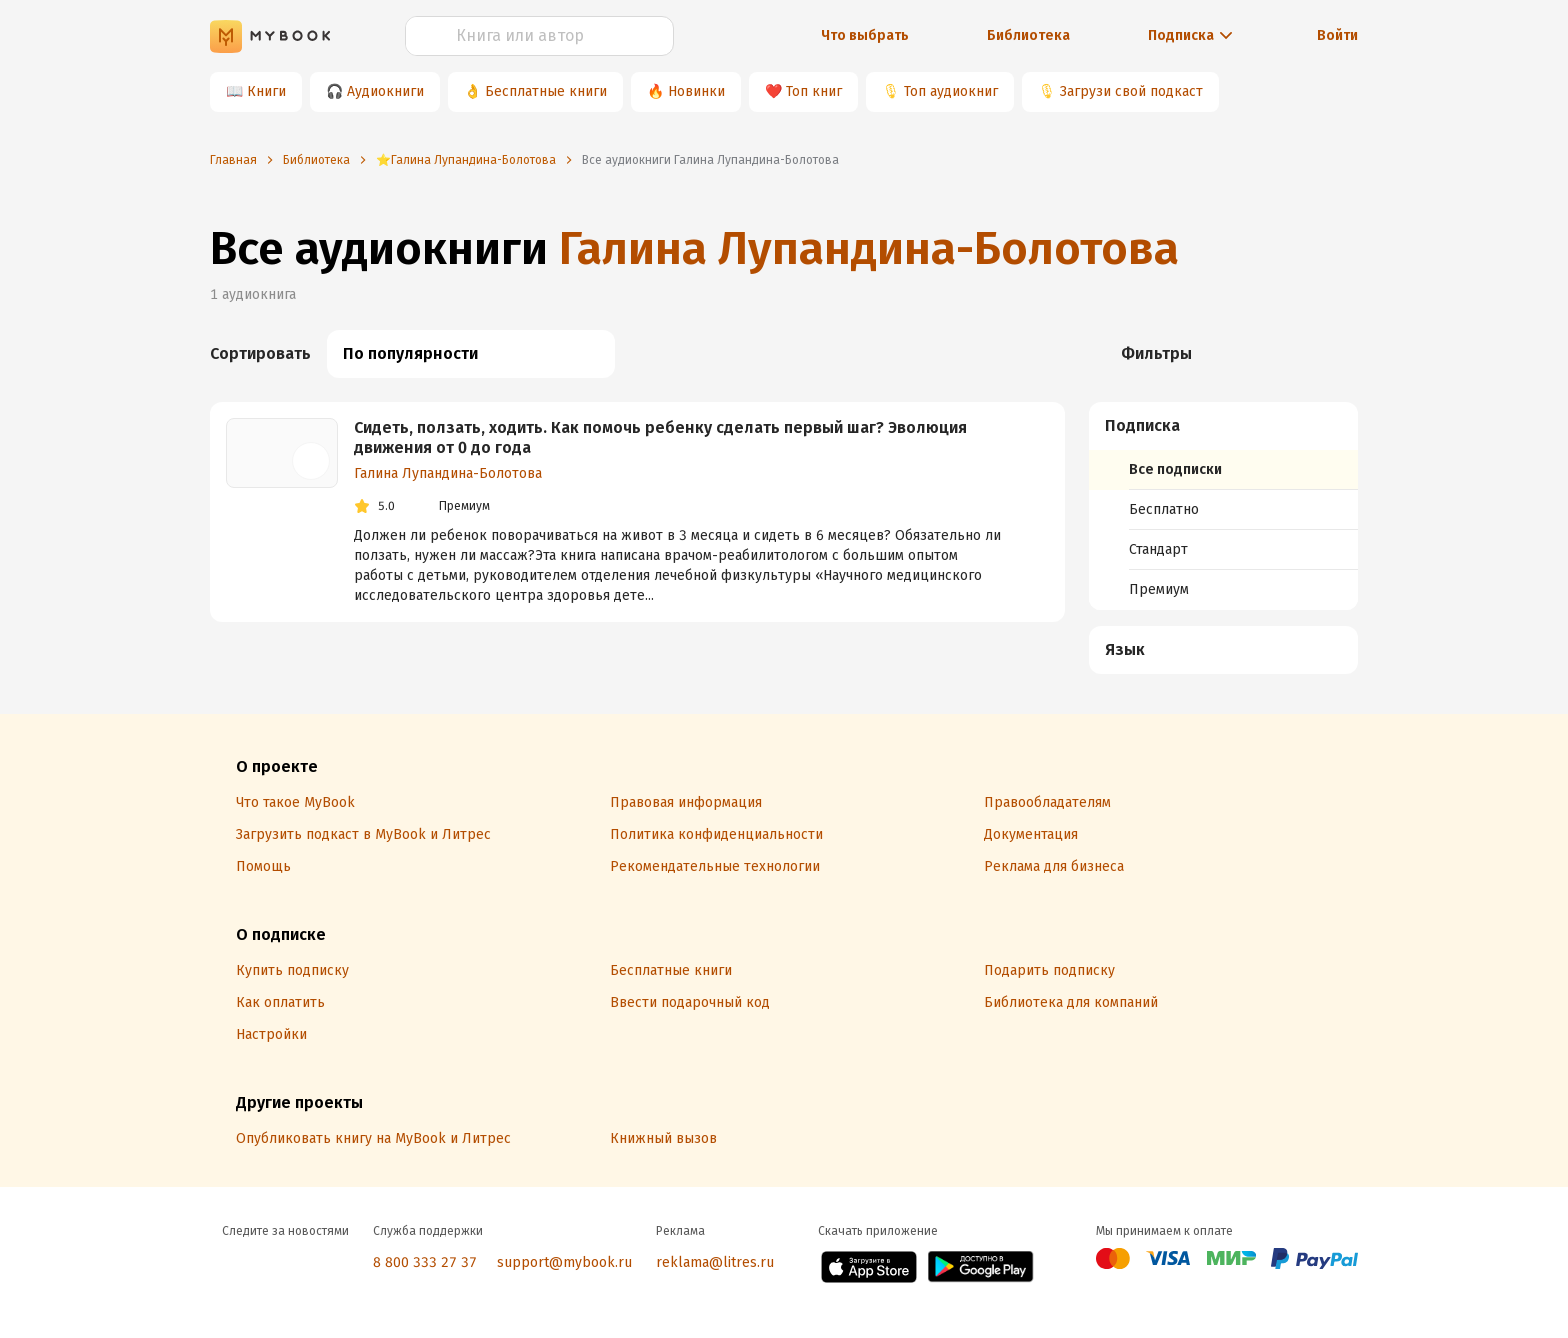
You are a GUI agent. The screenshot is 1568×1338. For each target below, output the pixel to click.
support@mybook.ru (564, 1262)
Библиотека (1028, 35)
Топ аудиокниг (951, 91)
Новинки (696, 91)
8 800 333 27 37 (425, 1262)
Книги (266, 91)
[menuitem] (1223, 506)
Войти (1337, 35)
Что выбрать (865, 35)
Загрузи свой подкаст (1131, 91)
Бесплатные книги (546, 91)
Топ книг (814, 91)
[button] (1224, 426)
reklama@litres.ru (715, 1262)
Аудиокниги (385, 91)
